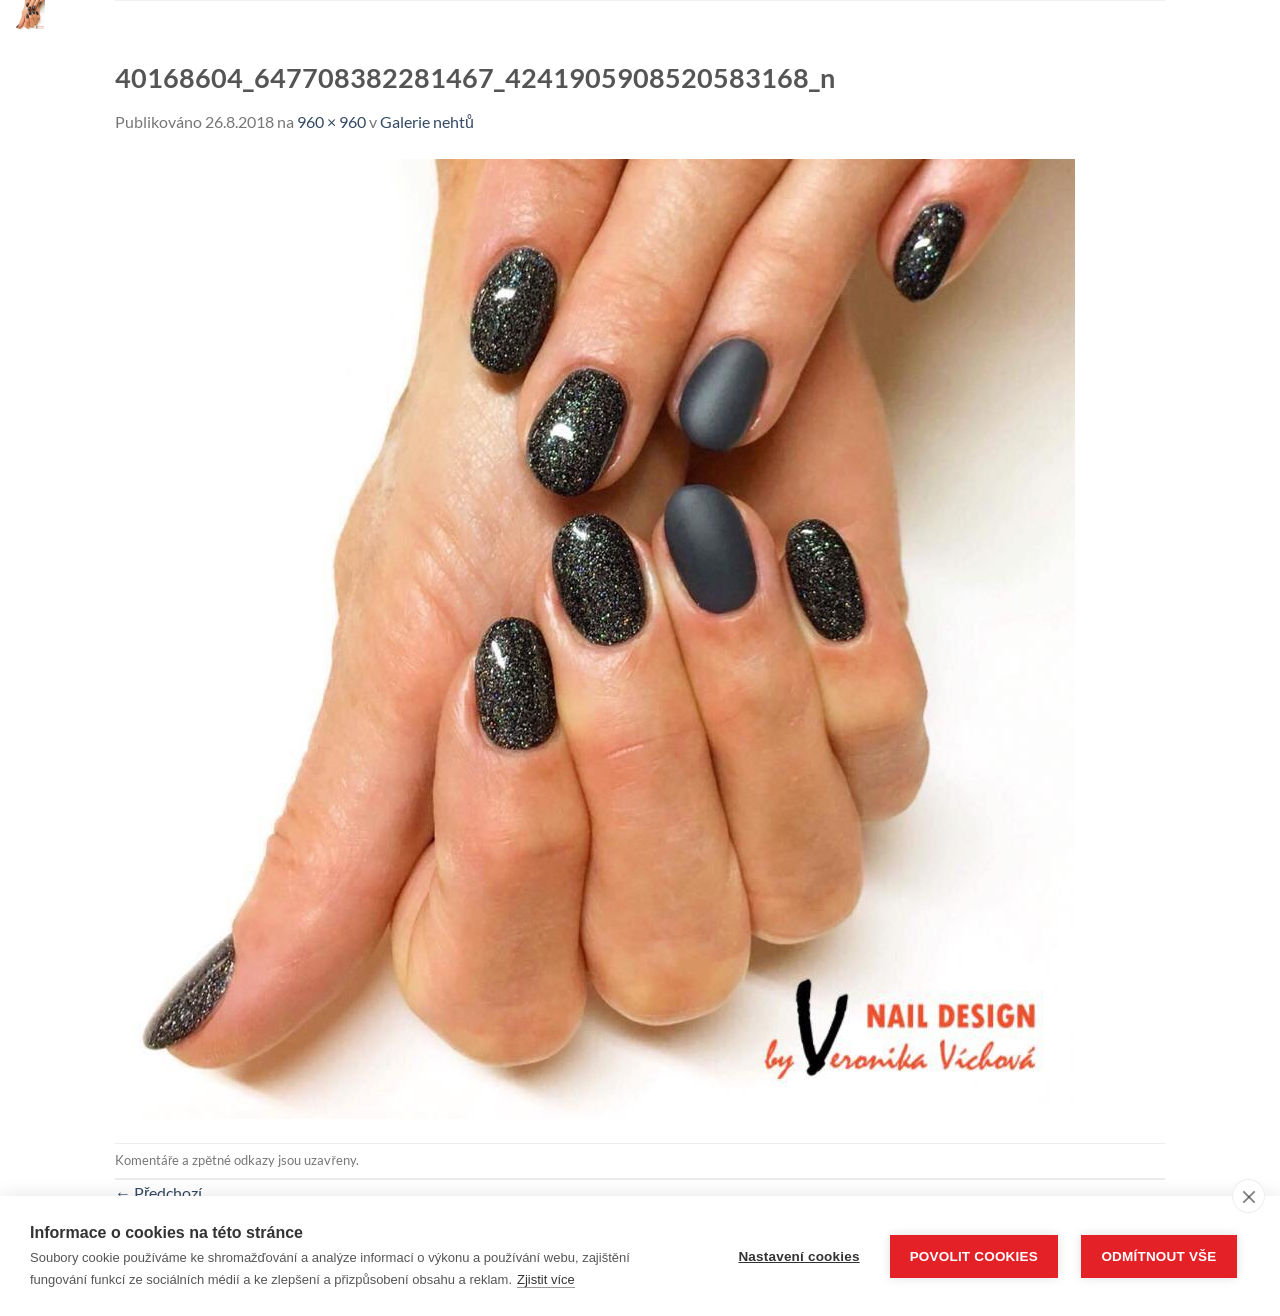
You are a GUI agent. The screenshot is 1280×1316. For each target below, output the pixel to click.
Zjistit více (546, 1279)
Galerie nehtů (427, 121)
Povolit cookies (974, 1256)
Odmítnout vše (1158, 1256)
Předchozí (158, 1192)
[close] (1248, 1196)
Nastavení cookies (798, 1256)
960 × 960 (331, 121)
